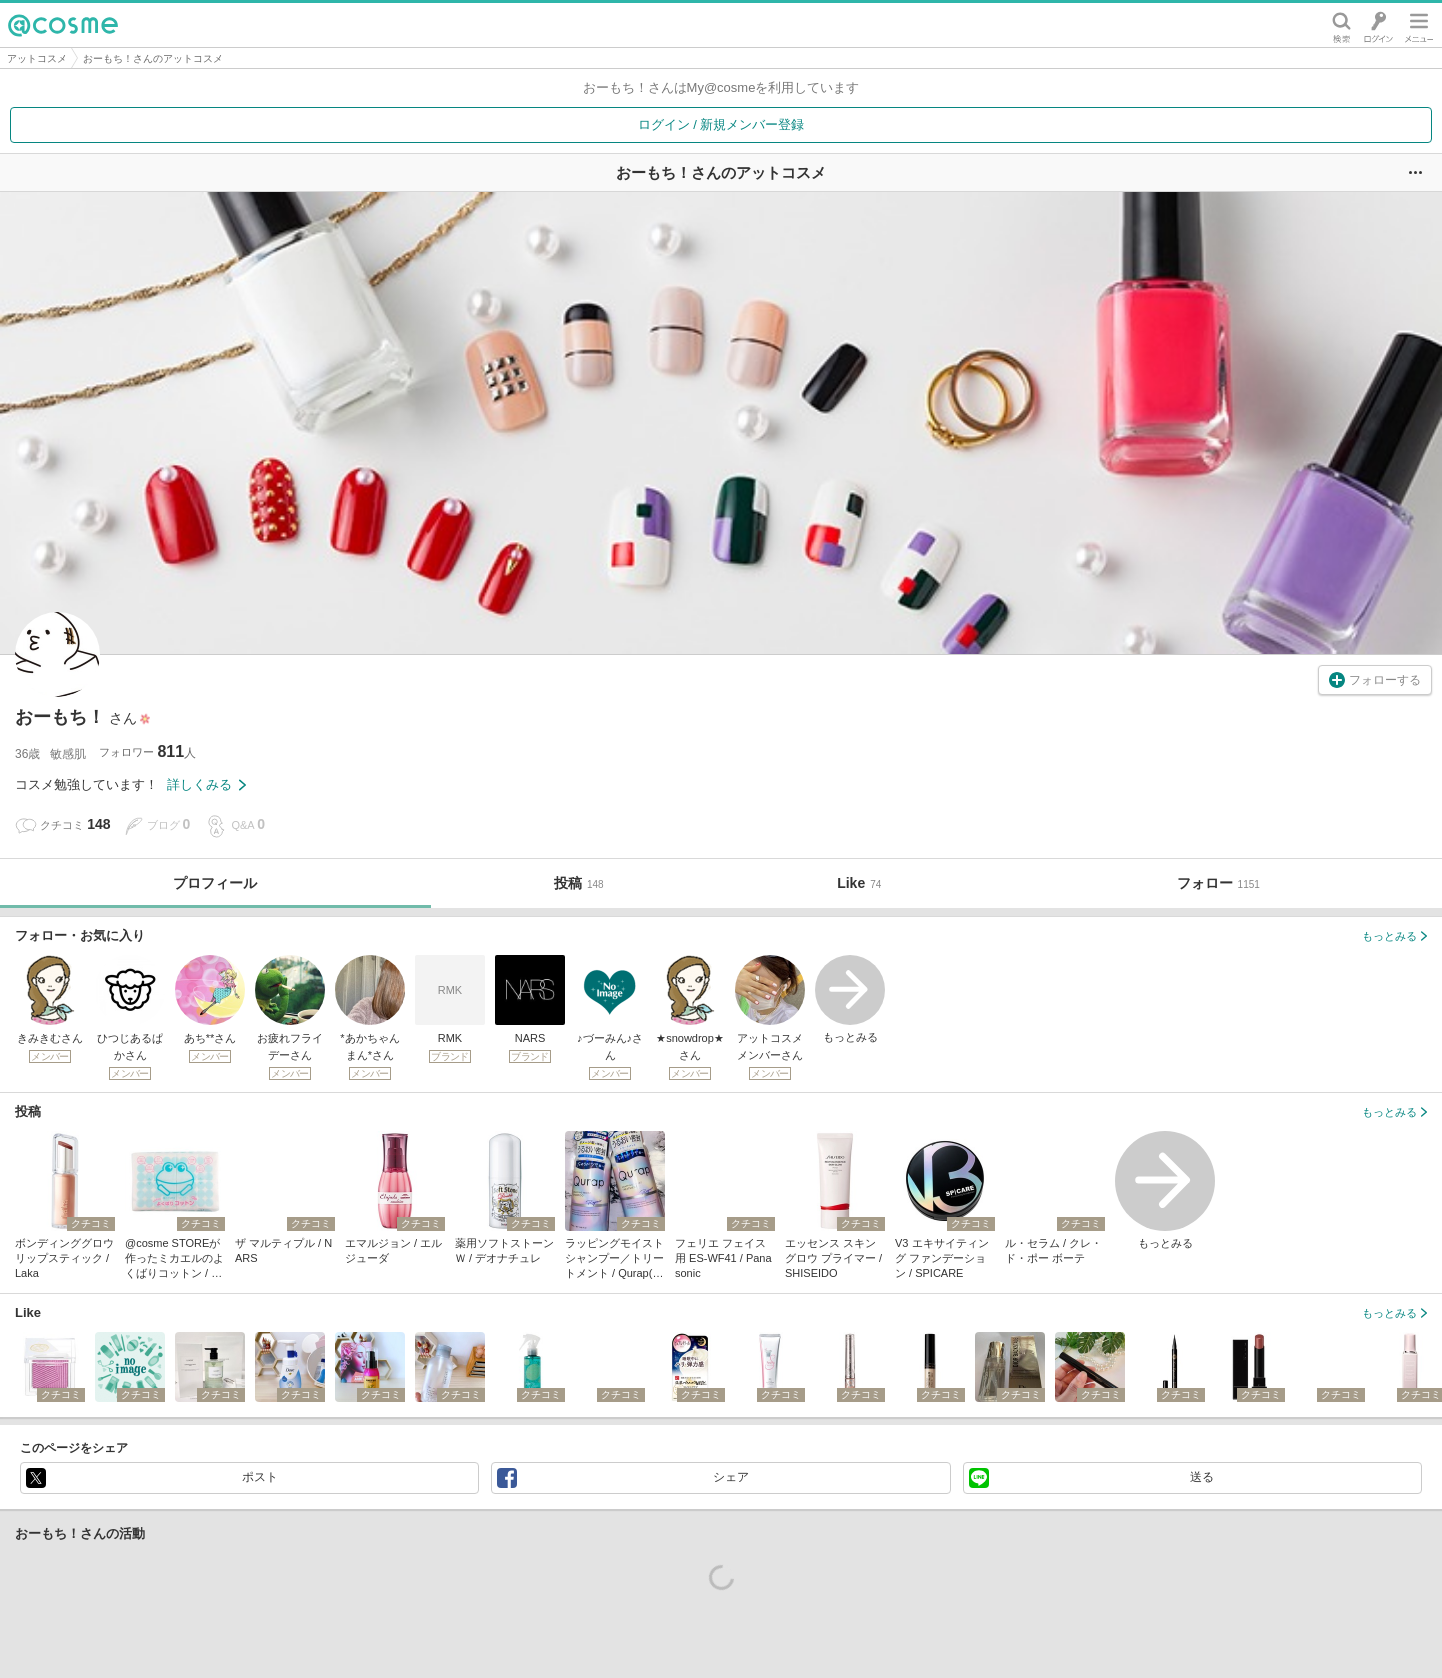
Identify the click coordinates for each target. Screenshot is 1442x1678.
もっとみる (850, 999)
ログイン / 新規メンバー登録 (721, 124)
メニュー (1419, 25)
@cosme (63, 25)
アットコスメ (37, 58)
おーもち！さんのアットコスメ (153, 58)
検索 (1341, 25)
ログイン (1378, 25)
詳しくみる (206, 784)
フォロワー (147, 751)
